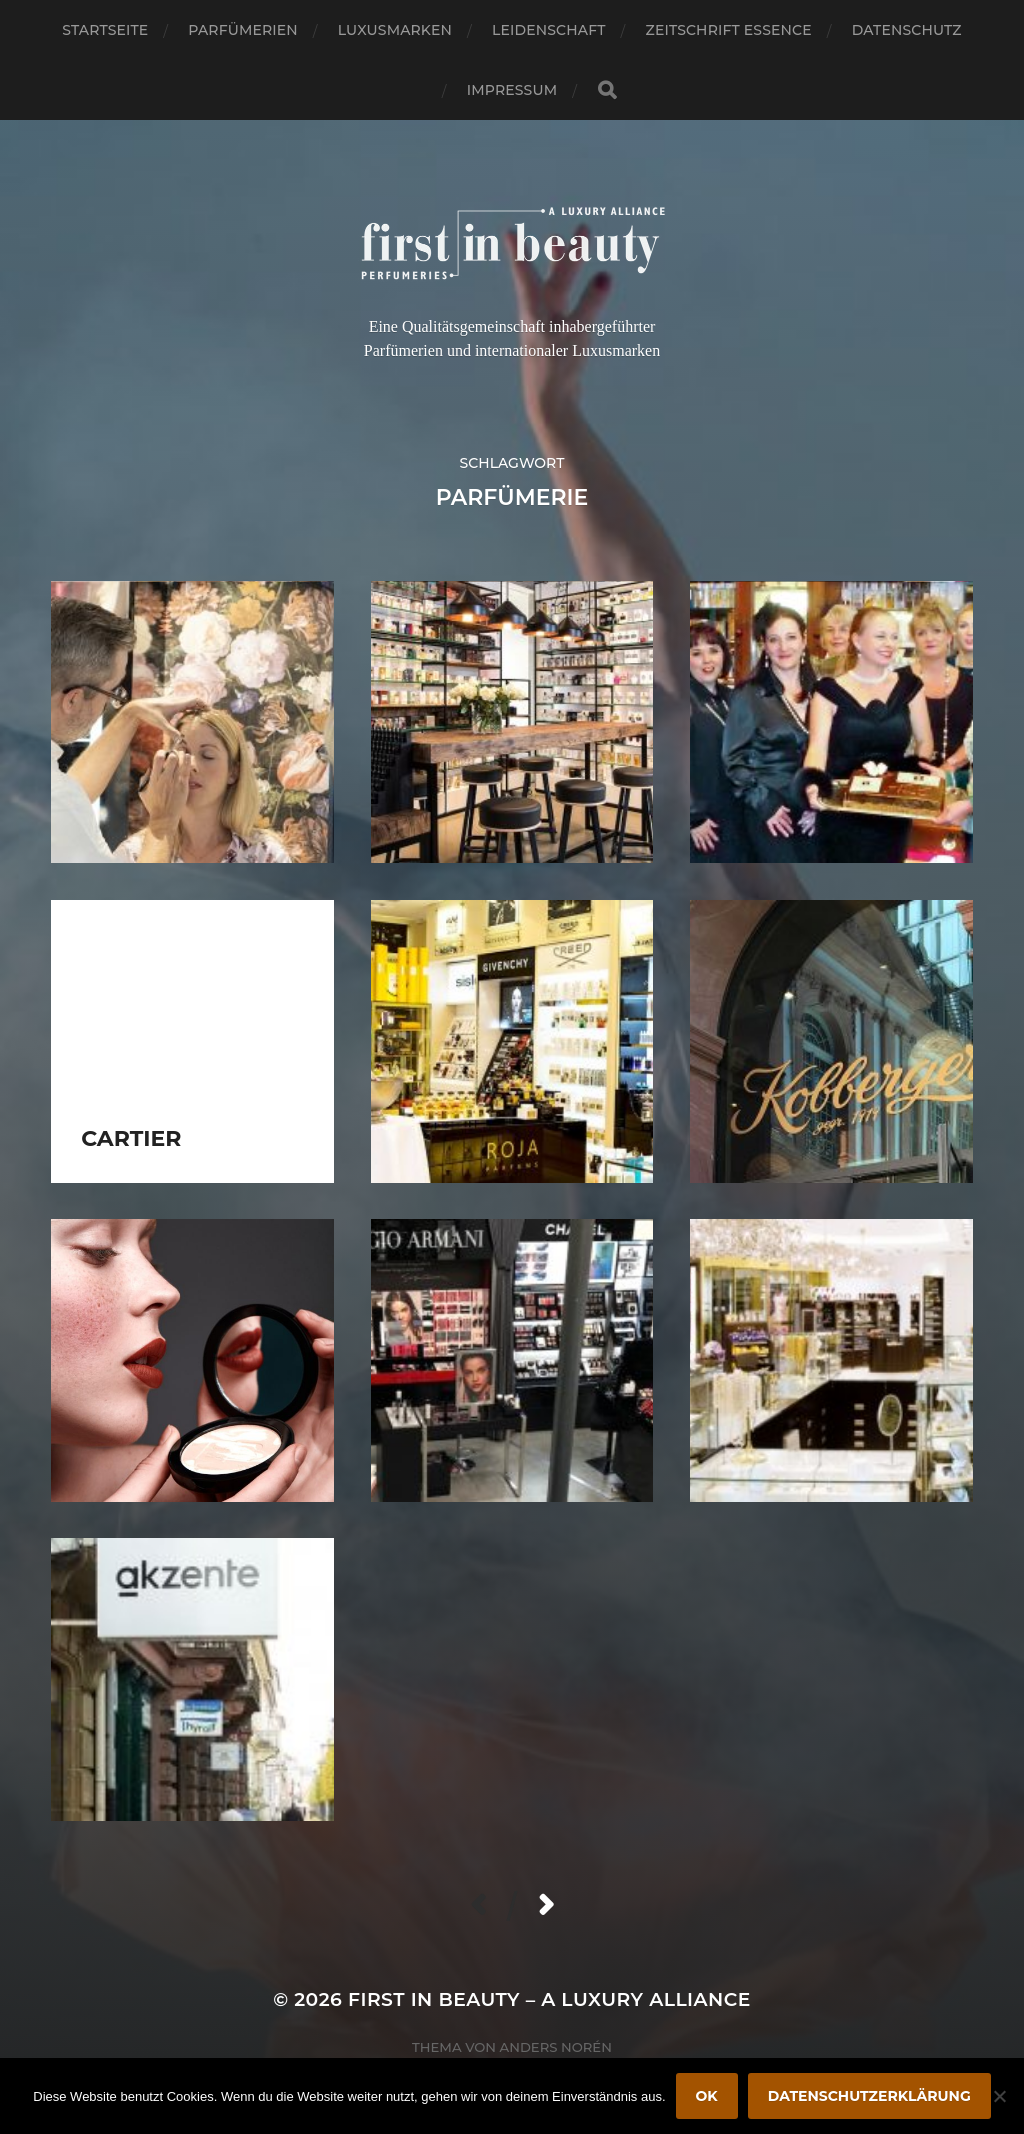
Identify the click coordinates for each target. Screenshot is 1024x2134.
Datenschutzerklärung (869, 2096)
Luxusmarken (395, 30)
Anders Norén (556, 2047)
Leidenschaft (549, 30)
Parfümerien (242, 30)
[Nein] (999, 2096)
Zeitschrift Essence (729, 30)
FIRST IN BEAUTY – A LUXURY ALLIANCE (549, 1999)
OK (707, 2096)
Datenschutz (907, 30)
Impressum (512, 90)
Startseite (105, 30)
